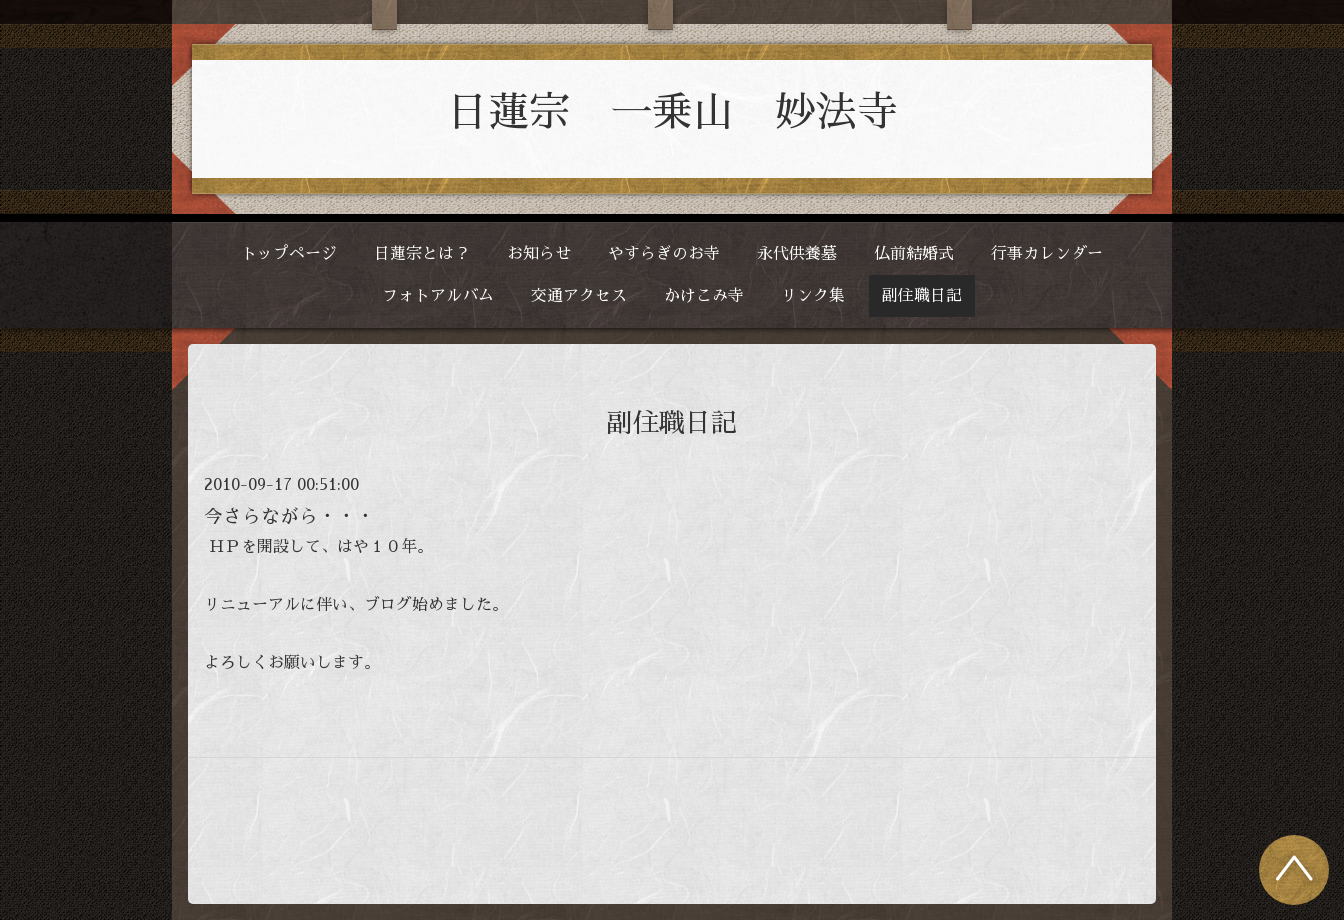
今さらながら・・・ (289, 516)
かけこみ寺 (704, 296)
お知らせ (539, 254)
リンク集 (813, 296)
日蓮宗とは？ (422, 254)
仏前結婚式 (914, 254)
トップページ (289, 254)
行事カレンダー (1047, 254)
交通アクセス (579, 296)
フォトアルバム (438, 296)
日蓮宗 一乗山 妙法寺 (672, 112)
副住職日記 (922, 296)
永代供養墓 (797, 254)
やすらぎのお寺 (664, 254)
